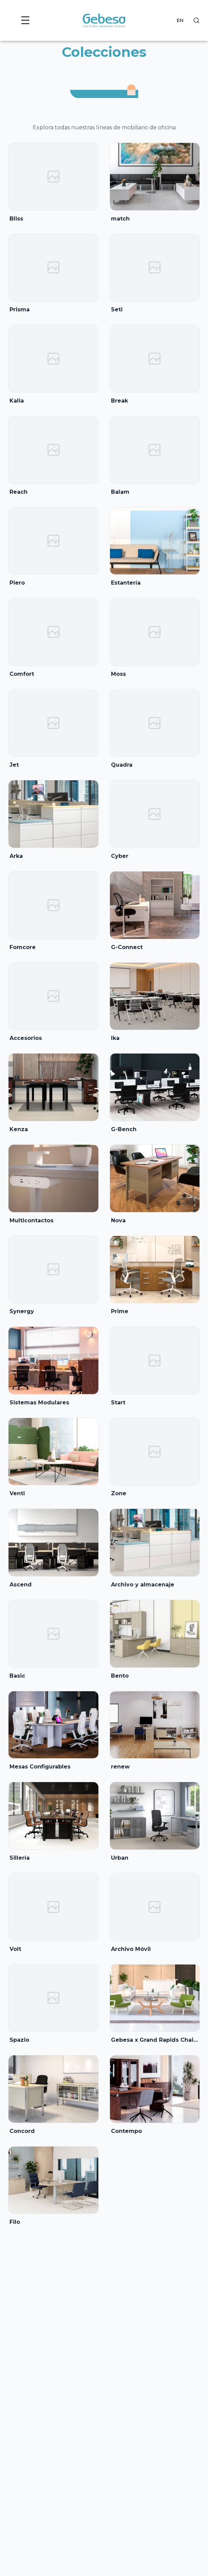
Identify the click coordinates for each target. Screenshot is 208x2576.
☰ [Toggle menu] (25, 20)
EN (180, 20)
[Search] (196, 20)
